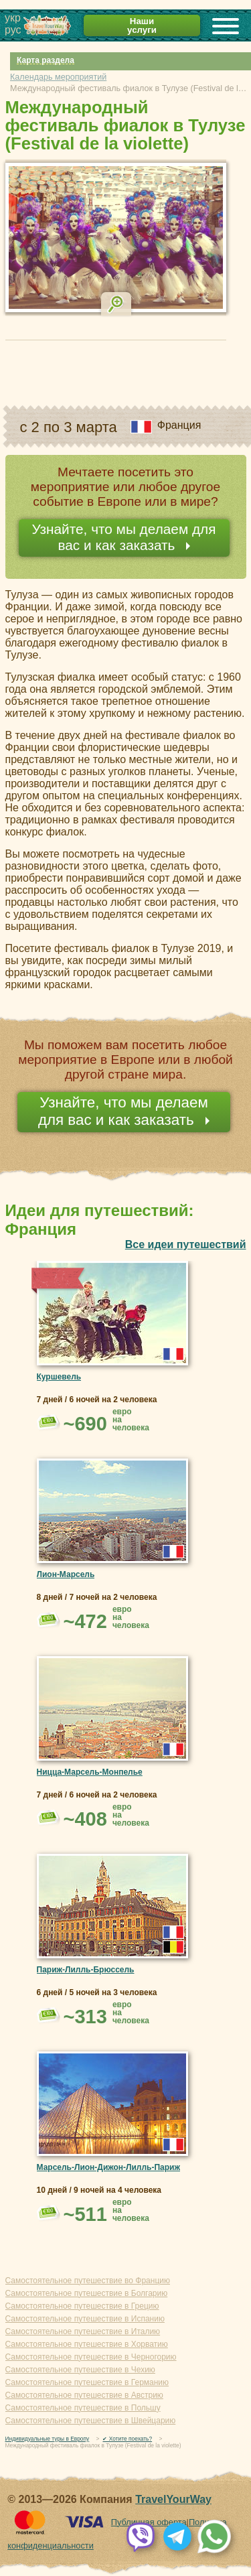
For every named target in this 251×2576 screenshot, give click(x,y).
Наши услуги (142, 25)
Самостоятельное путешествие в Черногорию (91, 2357)
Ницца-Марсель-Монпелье (90, 1772)
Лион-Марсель (66, 1574)
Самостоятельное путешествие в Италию (83, 2331)
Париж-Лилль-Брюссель (86, 1969)
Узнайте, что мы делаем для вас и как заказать (123, 537)
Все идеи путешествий (185, 1244)
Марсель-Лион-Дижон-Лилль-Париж (109, 2167)
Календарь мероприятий (58, 77)
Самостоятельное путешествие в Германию (87, 2382)
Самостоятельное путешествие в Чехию (80, 2369)
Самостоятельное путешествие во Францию (87, 2280)
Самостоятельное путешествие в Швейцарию (90, 2420)
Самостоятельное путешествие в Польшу (83, 2408)
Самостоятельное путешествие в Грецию (82, 2306)
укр (13, 17)
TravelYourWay (173, 2499)
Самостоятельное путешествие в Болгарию (86, 2293)
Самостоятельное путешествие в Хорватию (86, 2344)
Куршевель (59, 1376)
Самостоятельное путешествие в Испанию (85, 2318)
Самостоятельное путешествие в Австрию (84, 2395)
